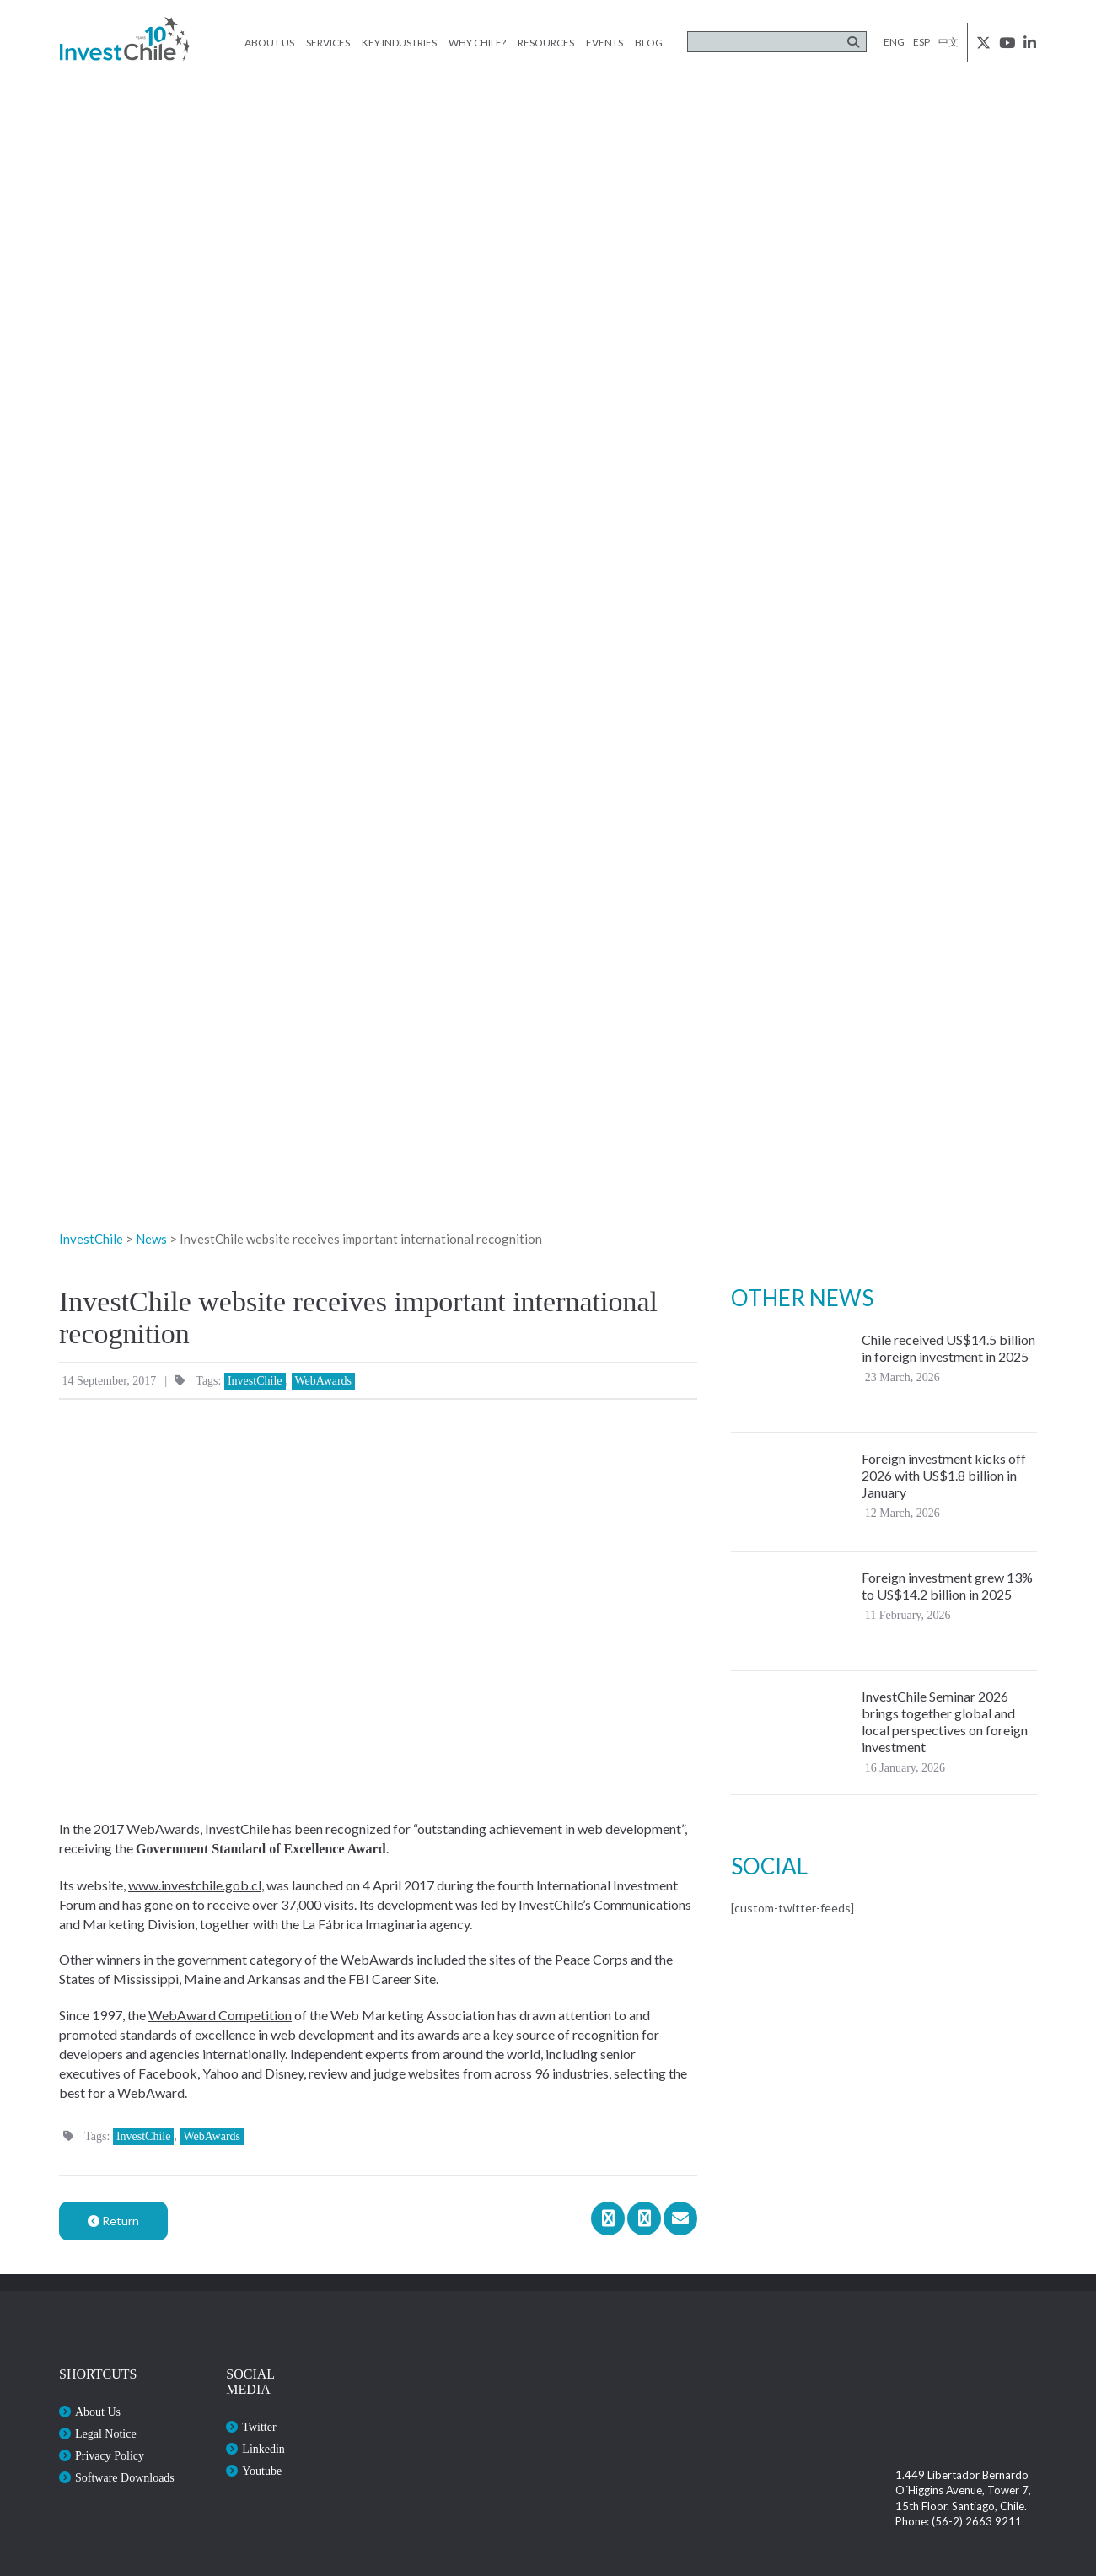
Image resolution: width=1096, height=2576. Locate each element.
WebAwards (323, 1380)
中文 (948, 41)
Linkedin (263, 2449)
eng (894, 41)
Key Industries (399, 42)
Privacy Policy (109, 2456)
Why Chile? (477, 42)
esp (921, 41)
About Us (269, 42)
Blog (649, 42)
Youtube (262, 2471)
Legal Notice (106, 2434)
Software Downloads (125, 2477)
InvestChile (255, 1380)
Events (604, 42)
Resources (546, 42)
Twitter (259, 2427)
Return (113, 2220)
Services (328, 42)
